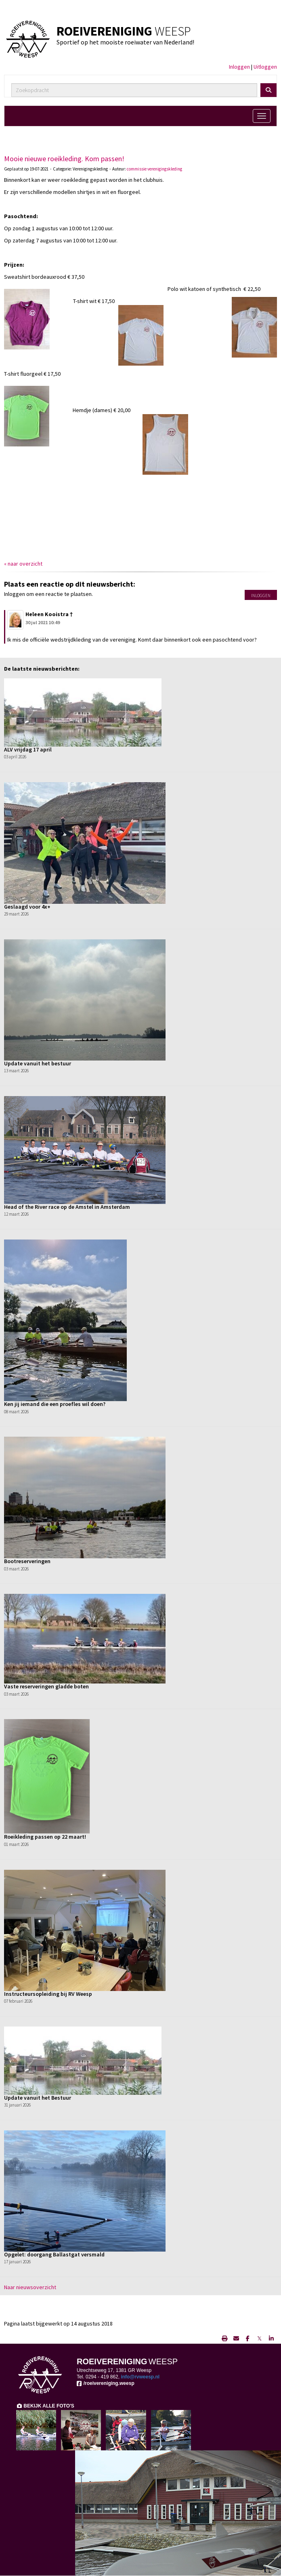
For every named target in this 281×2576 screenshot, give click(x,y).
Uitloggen (265, 66)
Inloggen (239, 66)
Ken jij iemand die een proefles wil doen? (54, 1404)
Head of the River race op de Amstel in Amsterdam (67, 1206)
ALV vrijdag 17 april (28, 749)
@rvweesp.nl (140, 2377)
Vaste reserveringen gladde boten (46, 1686)
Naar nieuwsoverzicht (30, 2287)
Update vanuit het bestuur (37, 1063)
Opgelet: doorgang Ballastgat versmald (54, 2254)
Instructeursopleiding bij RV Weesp (48, 1993)
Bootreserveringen (27, 1561)
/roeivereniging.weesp (105, 2383)
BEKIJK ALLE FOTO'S (45, 2406)
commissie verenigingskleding (154, 169)
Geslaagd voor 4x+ (27, 906)
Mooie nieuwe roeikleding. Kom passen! (64, 158)
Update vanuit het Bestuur (37, 2097)
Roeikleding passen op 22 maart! (45, 1836)
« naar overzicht (23, 563)
